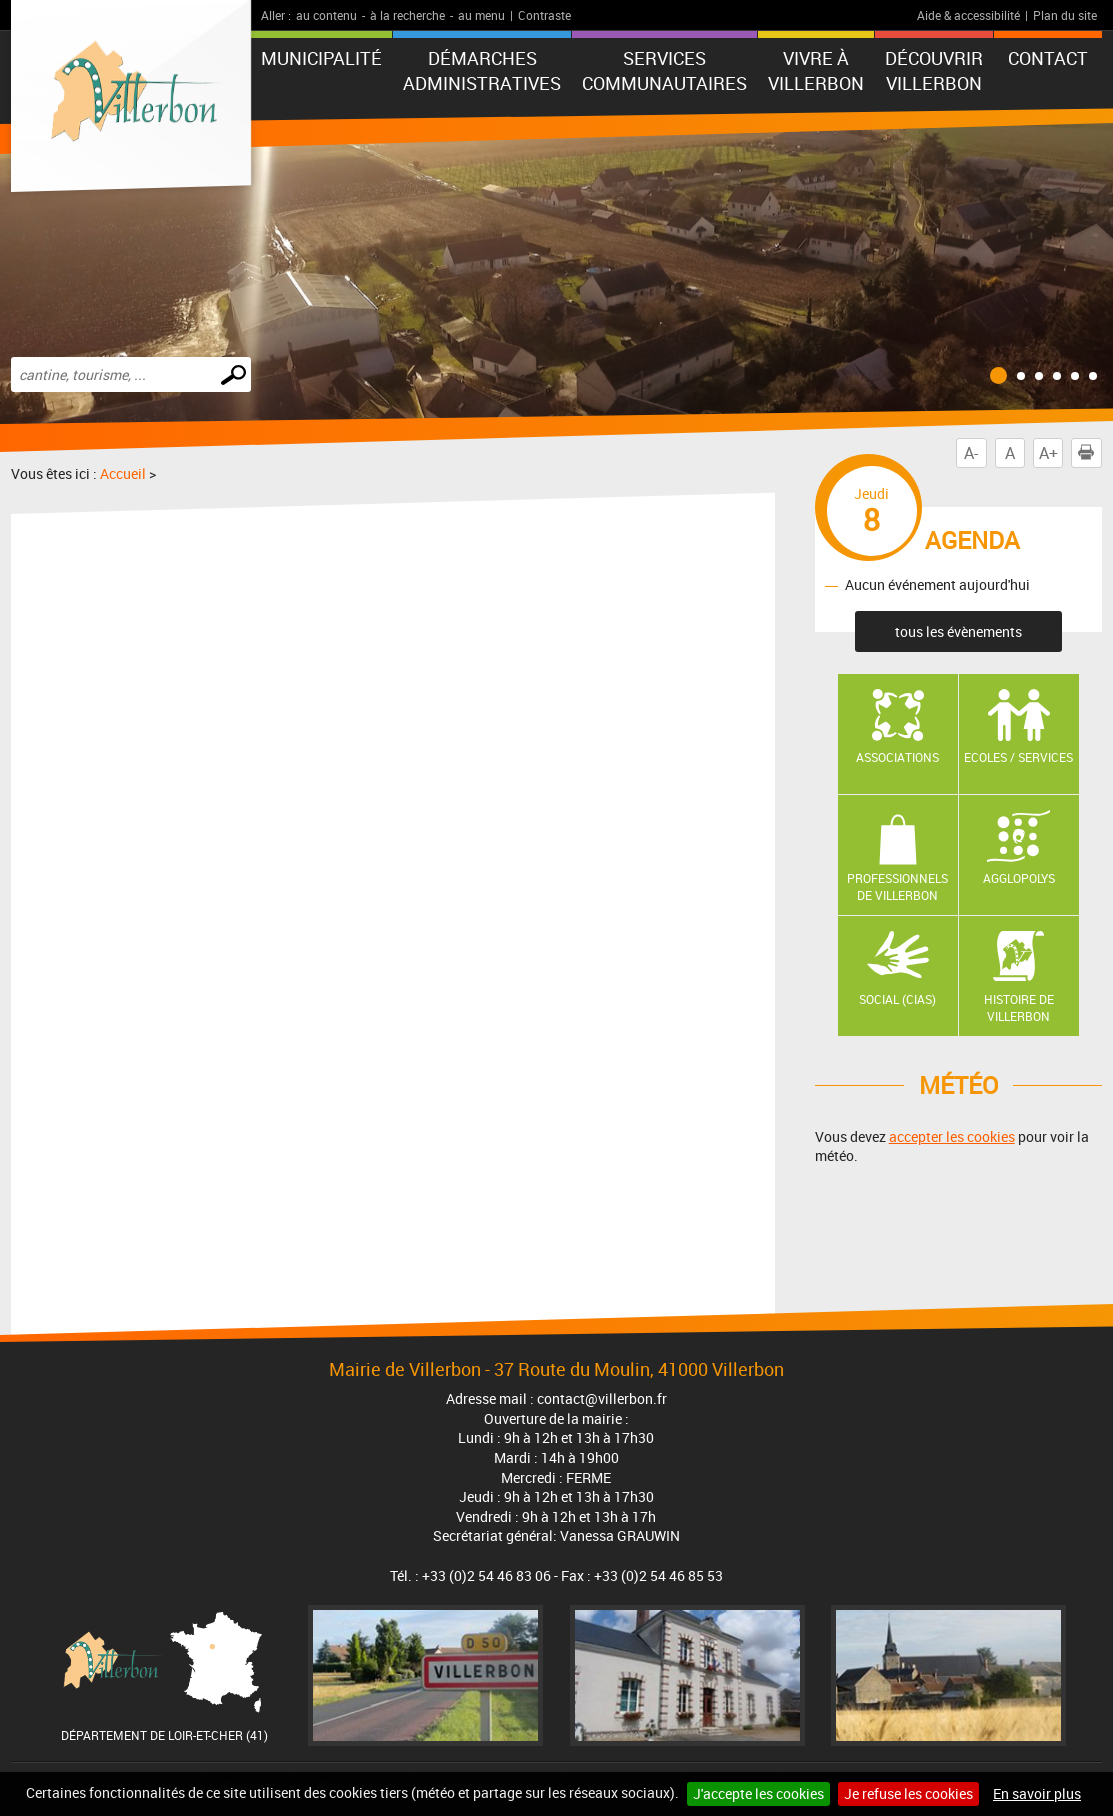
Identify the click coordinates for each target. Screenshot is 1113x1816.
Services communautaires (664, 70)
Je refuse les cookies (908, 1793)
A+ (1048, 453)
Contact (1048, 58)
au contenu (326, 15)
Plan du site (1065, 15)
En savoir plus (1037, 1793)
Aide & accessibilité (968, 15)
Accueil (123, 473)
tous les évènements (958, 631)
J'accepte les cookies (758, 1793)
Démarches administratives (482, 70)
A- (971, 453)
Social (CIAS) (897, 999)
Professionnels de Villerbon (897, 886)
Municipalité (321, 58)
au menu (481, 15)
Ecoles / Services (1018, 757)
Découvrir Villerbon (934, 70)
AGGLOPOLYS (1019, 878)
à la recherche (407, 15)
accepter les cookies (952, 1136)
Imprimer (1090, 453)
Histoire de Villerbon (1019, 1007)
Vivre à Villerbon (816, 70)
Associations (897, 757)
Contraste (544, 15)
